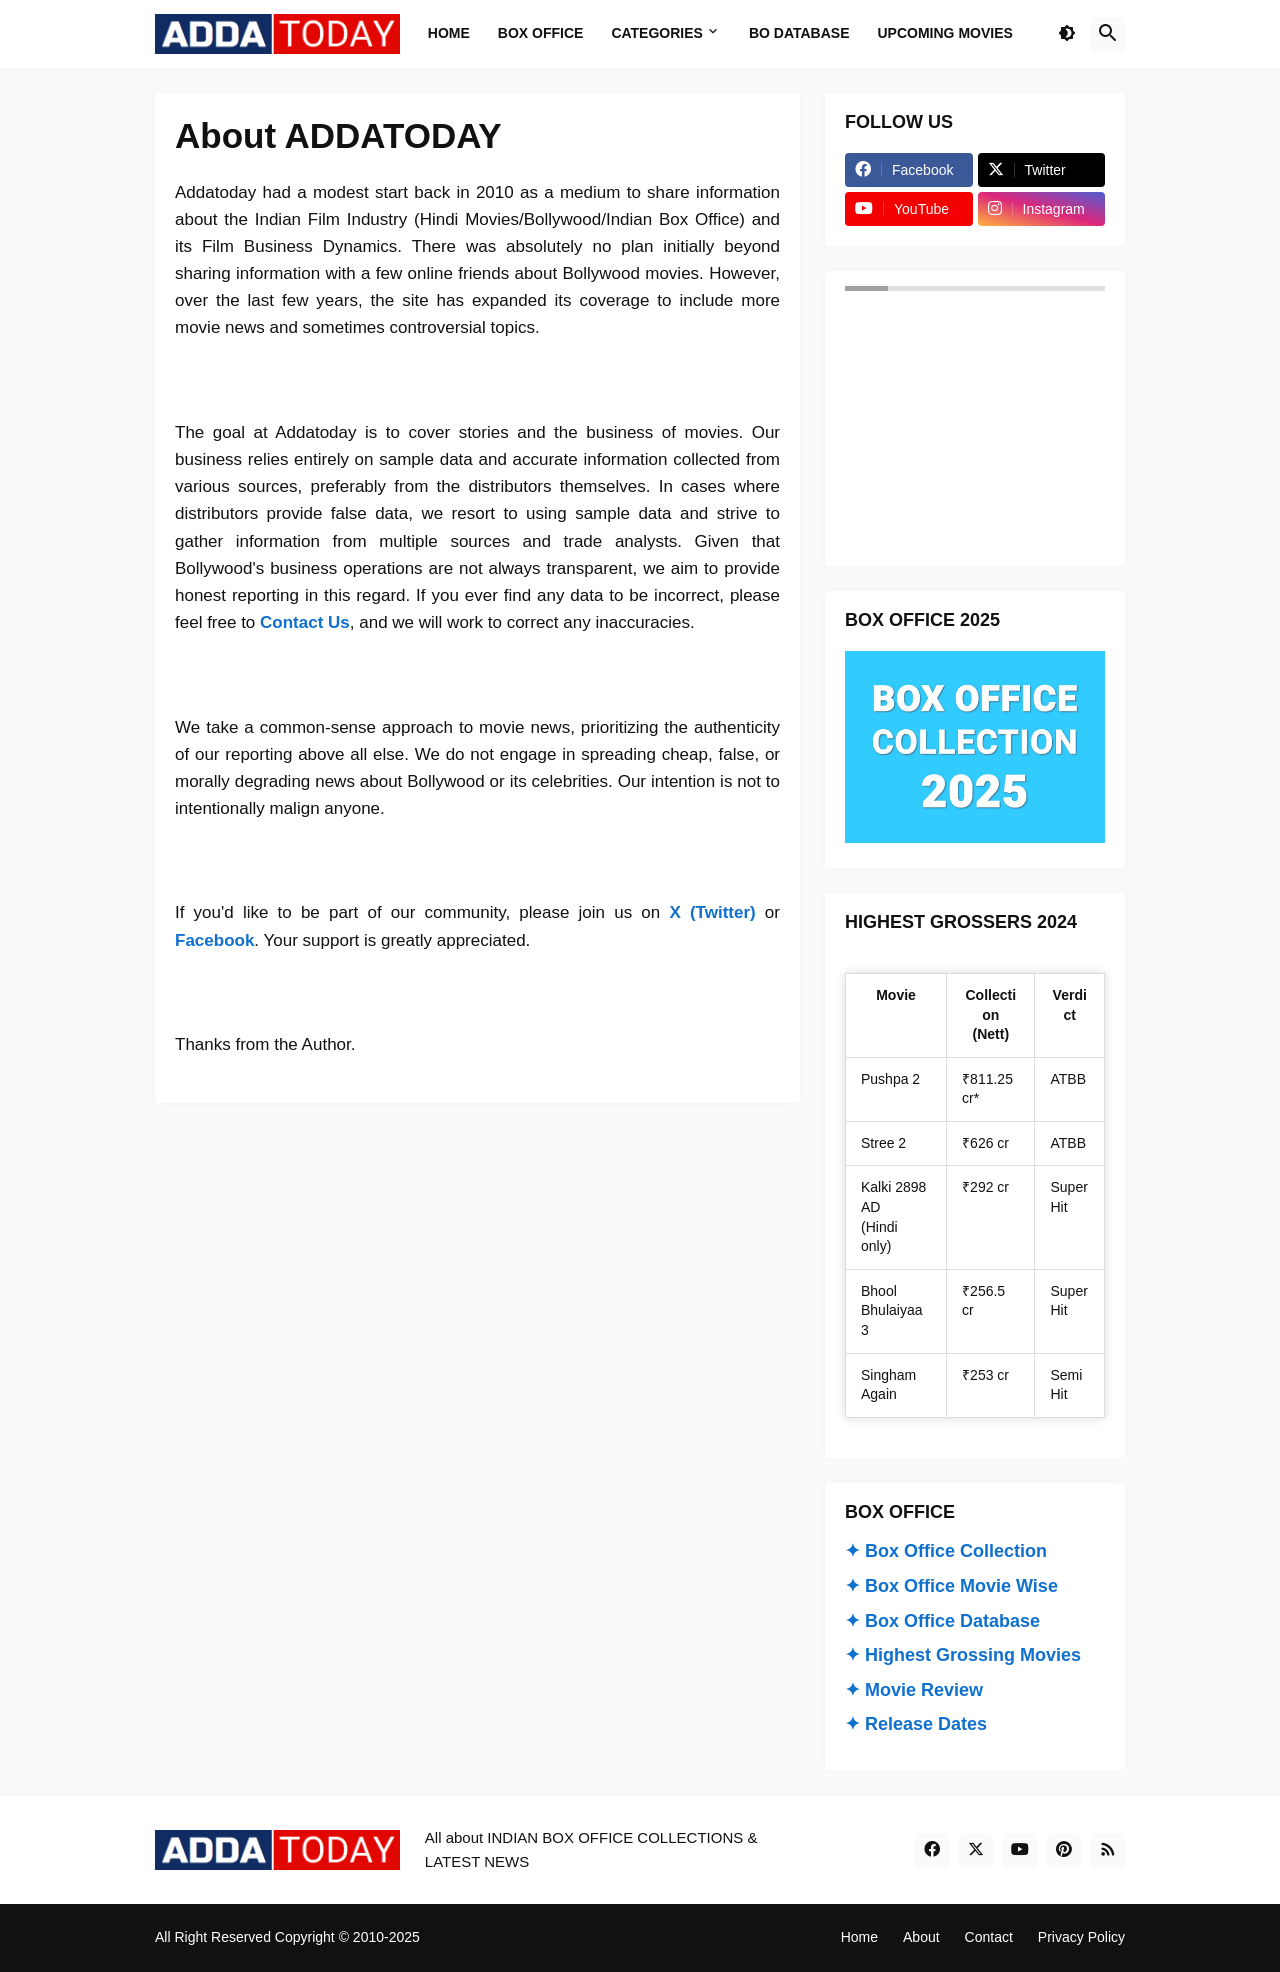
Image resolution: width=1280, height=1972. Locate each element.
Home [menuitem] (449, 33)
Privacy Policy (1081, 1937)
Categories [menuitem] (657, 33)
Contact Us (305, 622)
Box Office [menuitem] (541, 33)
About (921, 1937)
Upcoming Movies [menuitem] (945, 33)
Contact (989, 1937)
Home (859, 1937)
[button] (1067, 34)
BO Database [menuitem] (799, 33)
